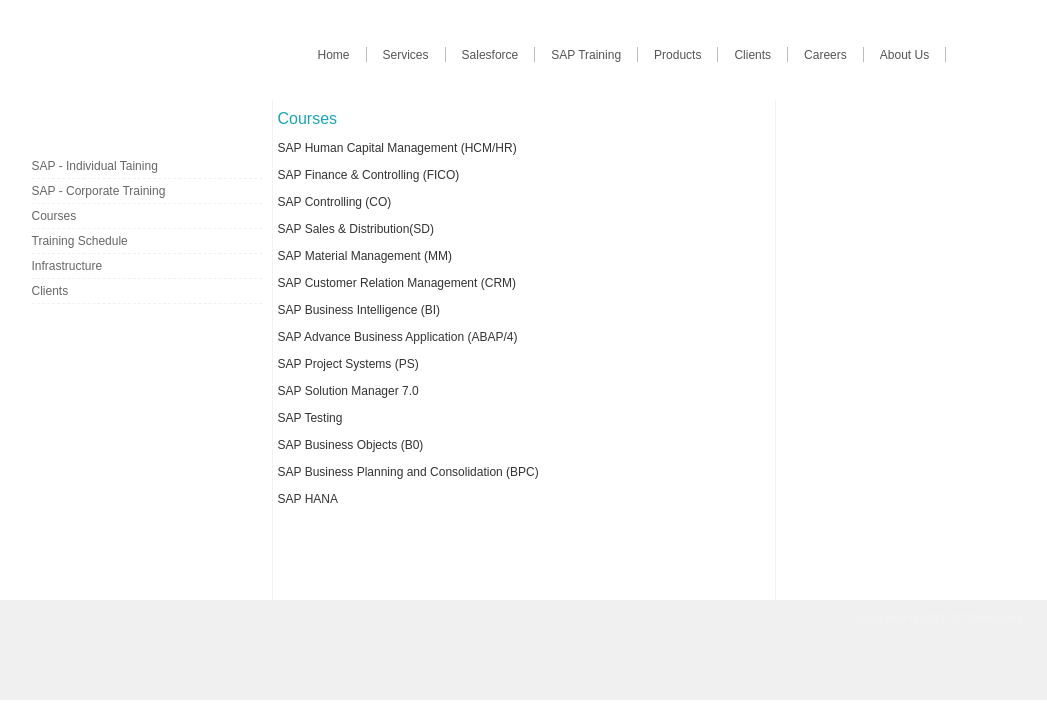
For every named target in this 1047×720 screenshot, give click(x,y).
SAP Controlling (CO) (335, 202)
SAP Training (586, 55)
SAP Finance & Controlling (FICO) (369, 175)
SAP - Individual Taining (95, 166)
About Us (904, 55)
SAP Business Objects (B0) (351, 445)
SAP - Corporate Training (99, 191)
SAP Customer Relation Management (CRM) (397, 283)
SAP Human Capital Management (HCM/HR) (397, 148)
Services (406, 55)
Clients (752, 55)
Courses (54, 216)
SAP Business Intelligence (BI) (359, 310)
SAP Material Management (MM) (365, 256)
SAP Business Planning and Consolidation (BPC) (408, 472)
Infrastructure (67, 266)
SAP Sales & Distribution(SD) (356, 229)
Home (334, 55)
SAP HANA (308, 499)
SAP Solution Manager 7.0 (348, 391)
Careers (825, 55)
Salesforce (490, 55)
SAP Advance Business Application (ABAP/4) (398, 337)
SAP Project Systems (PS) (348, 364)
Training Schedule (80, 241)
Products (677, 55)
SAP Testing (310, 418)
